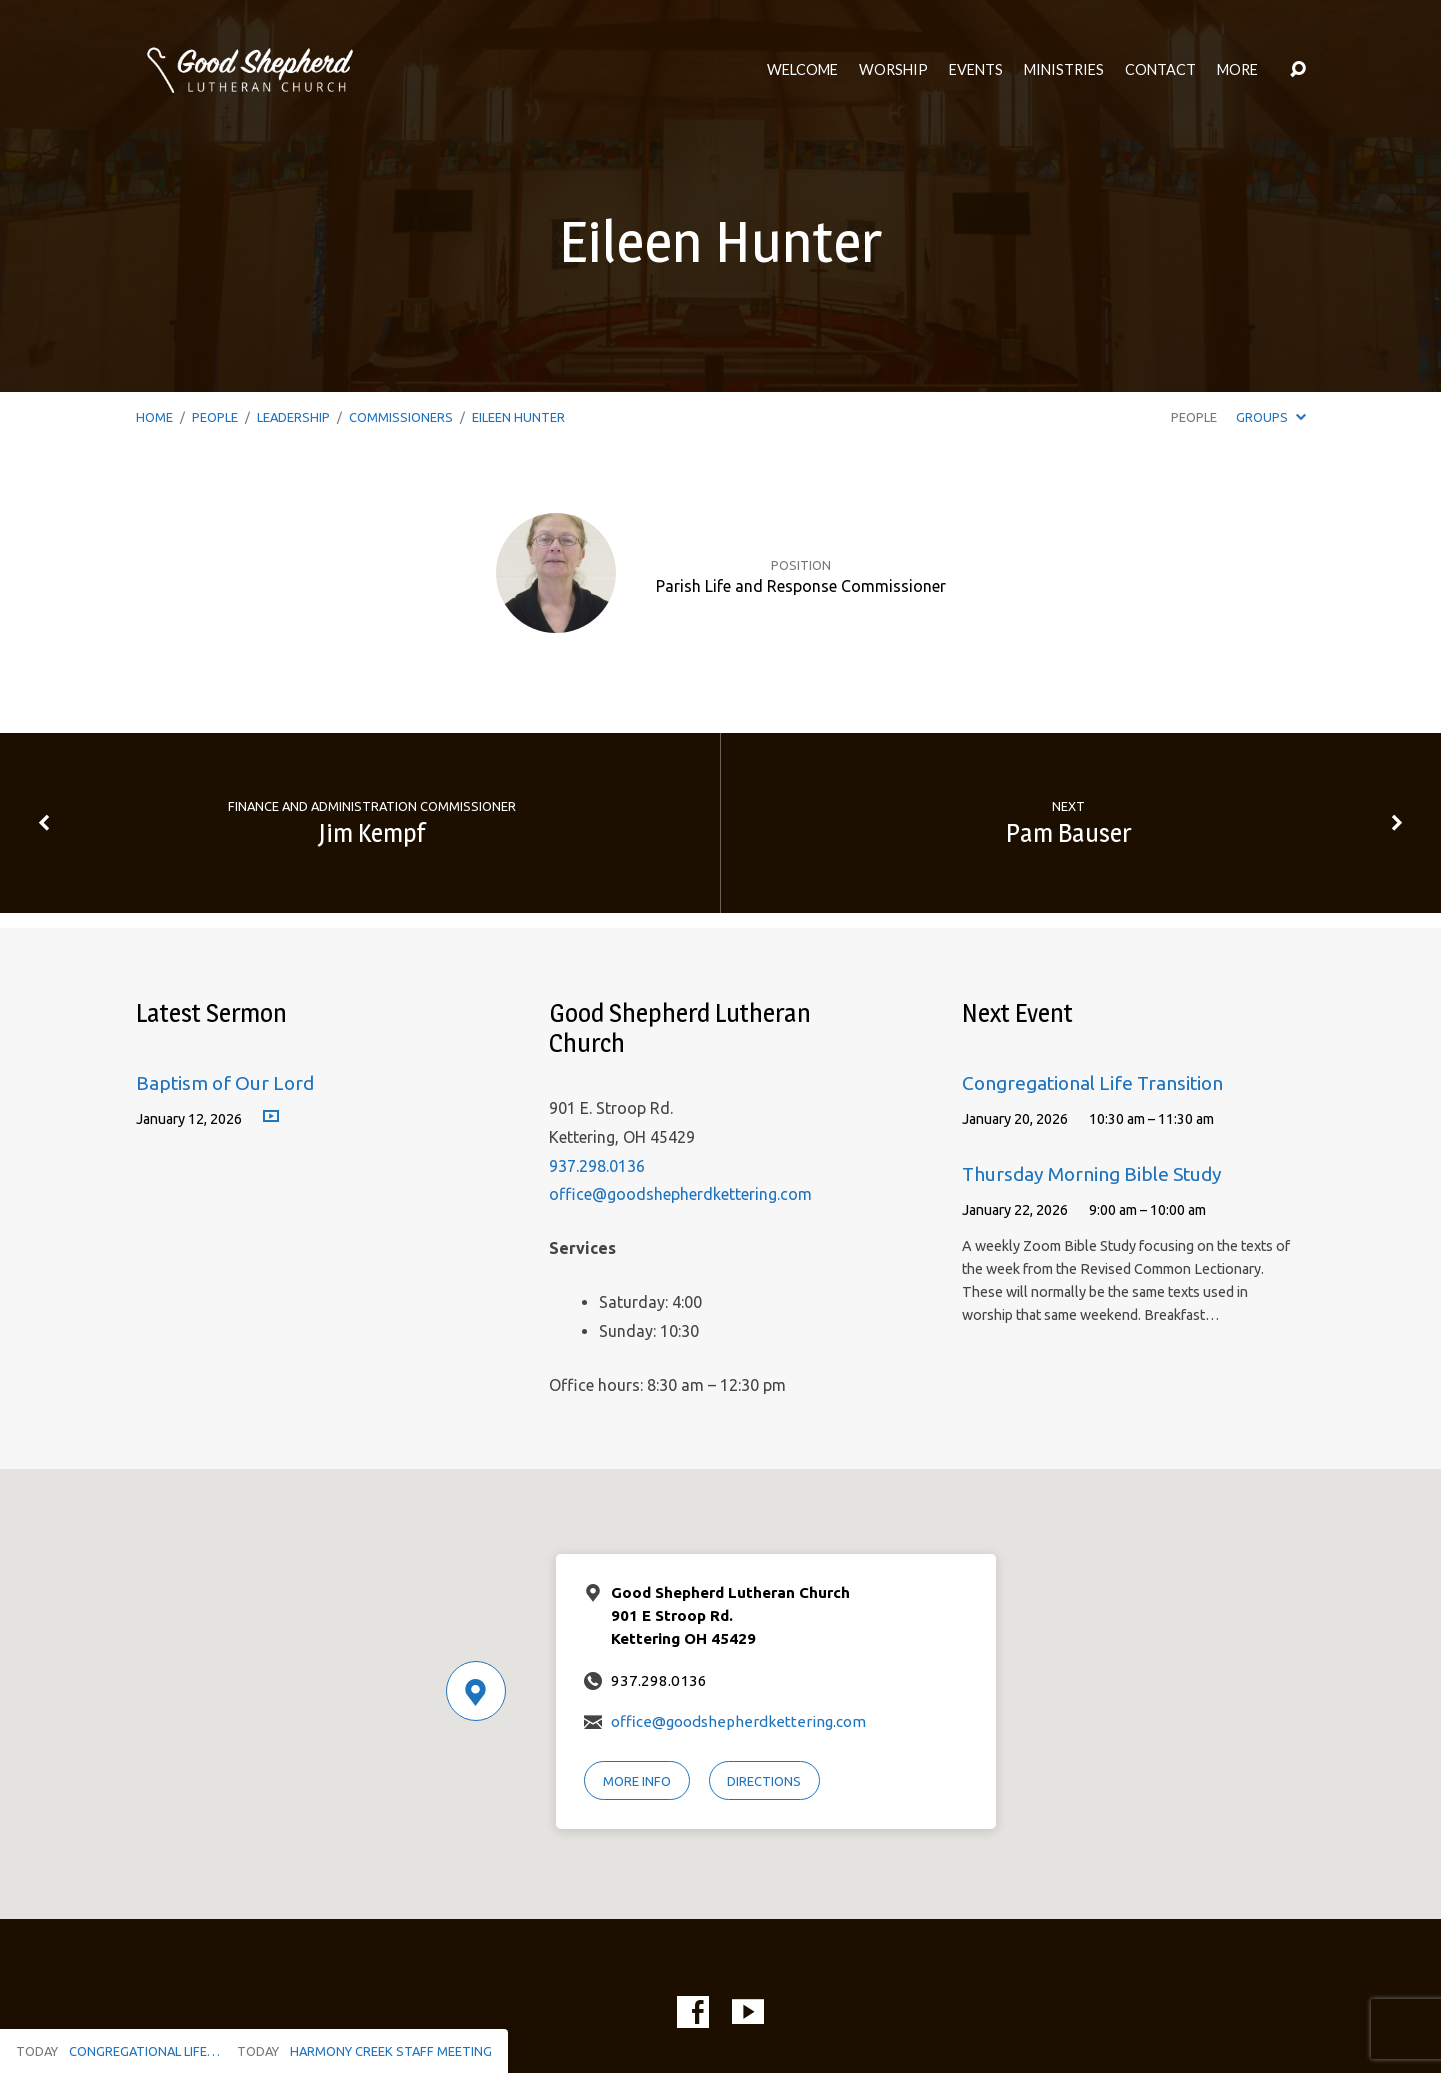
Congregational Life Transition (1092, 1083)
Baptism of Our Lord (225, 1083)
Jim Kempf (372, 832)
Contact (1160, 70)
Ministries (1064, 70)
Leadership (293, 417)
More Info (637, 1781)
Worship (893, 70)
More (1237, 70)
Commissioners (401, 417)
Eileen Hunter (518, 417)
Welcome (802, 70)
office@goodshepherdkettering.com (680, 1194)
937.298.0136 (597, 1166)
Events (976, 70)
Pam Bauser (1068, 832)
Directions (764, 1781)
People (215, 417)
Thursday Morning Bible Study (1092, 1174)
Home (154, 417)
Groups (1270, 417)
